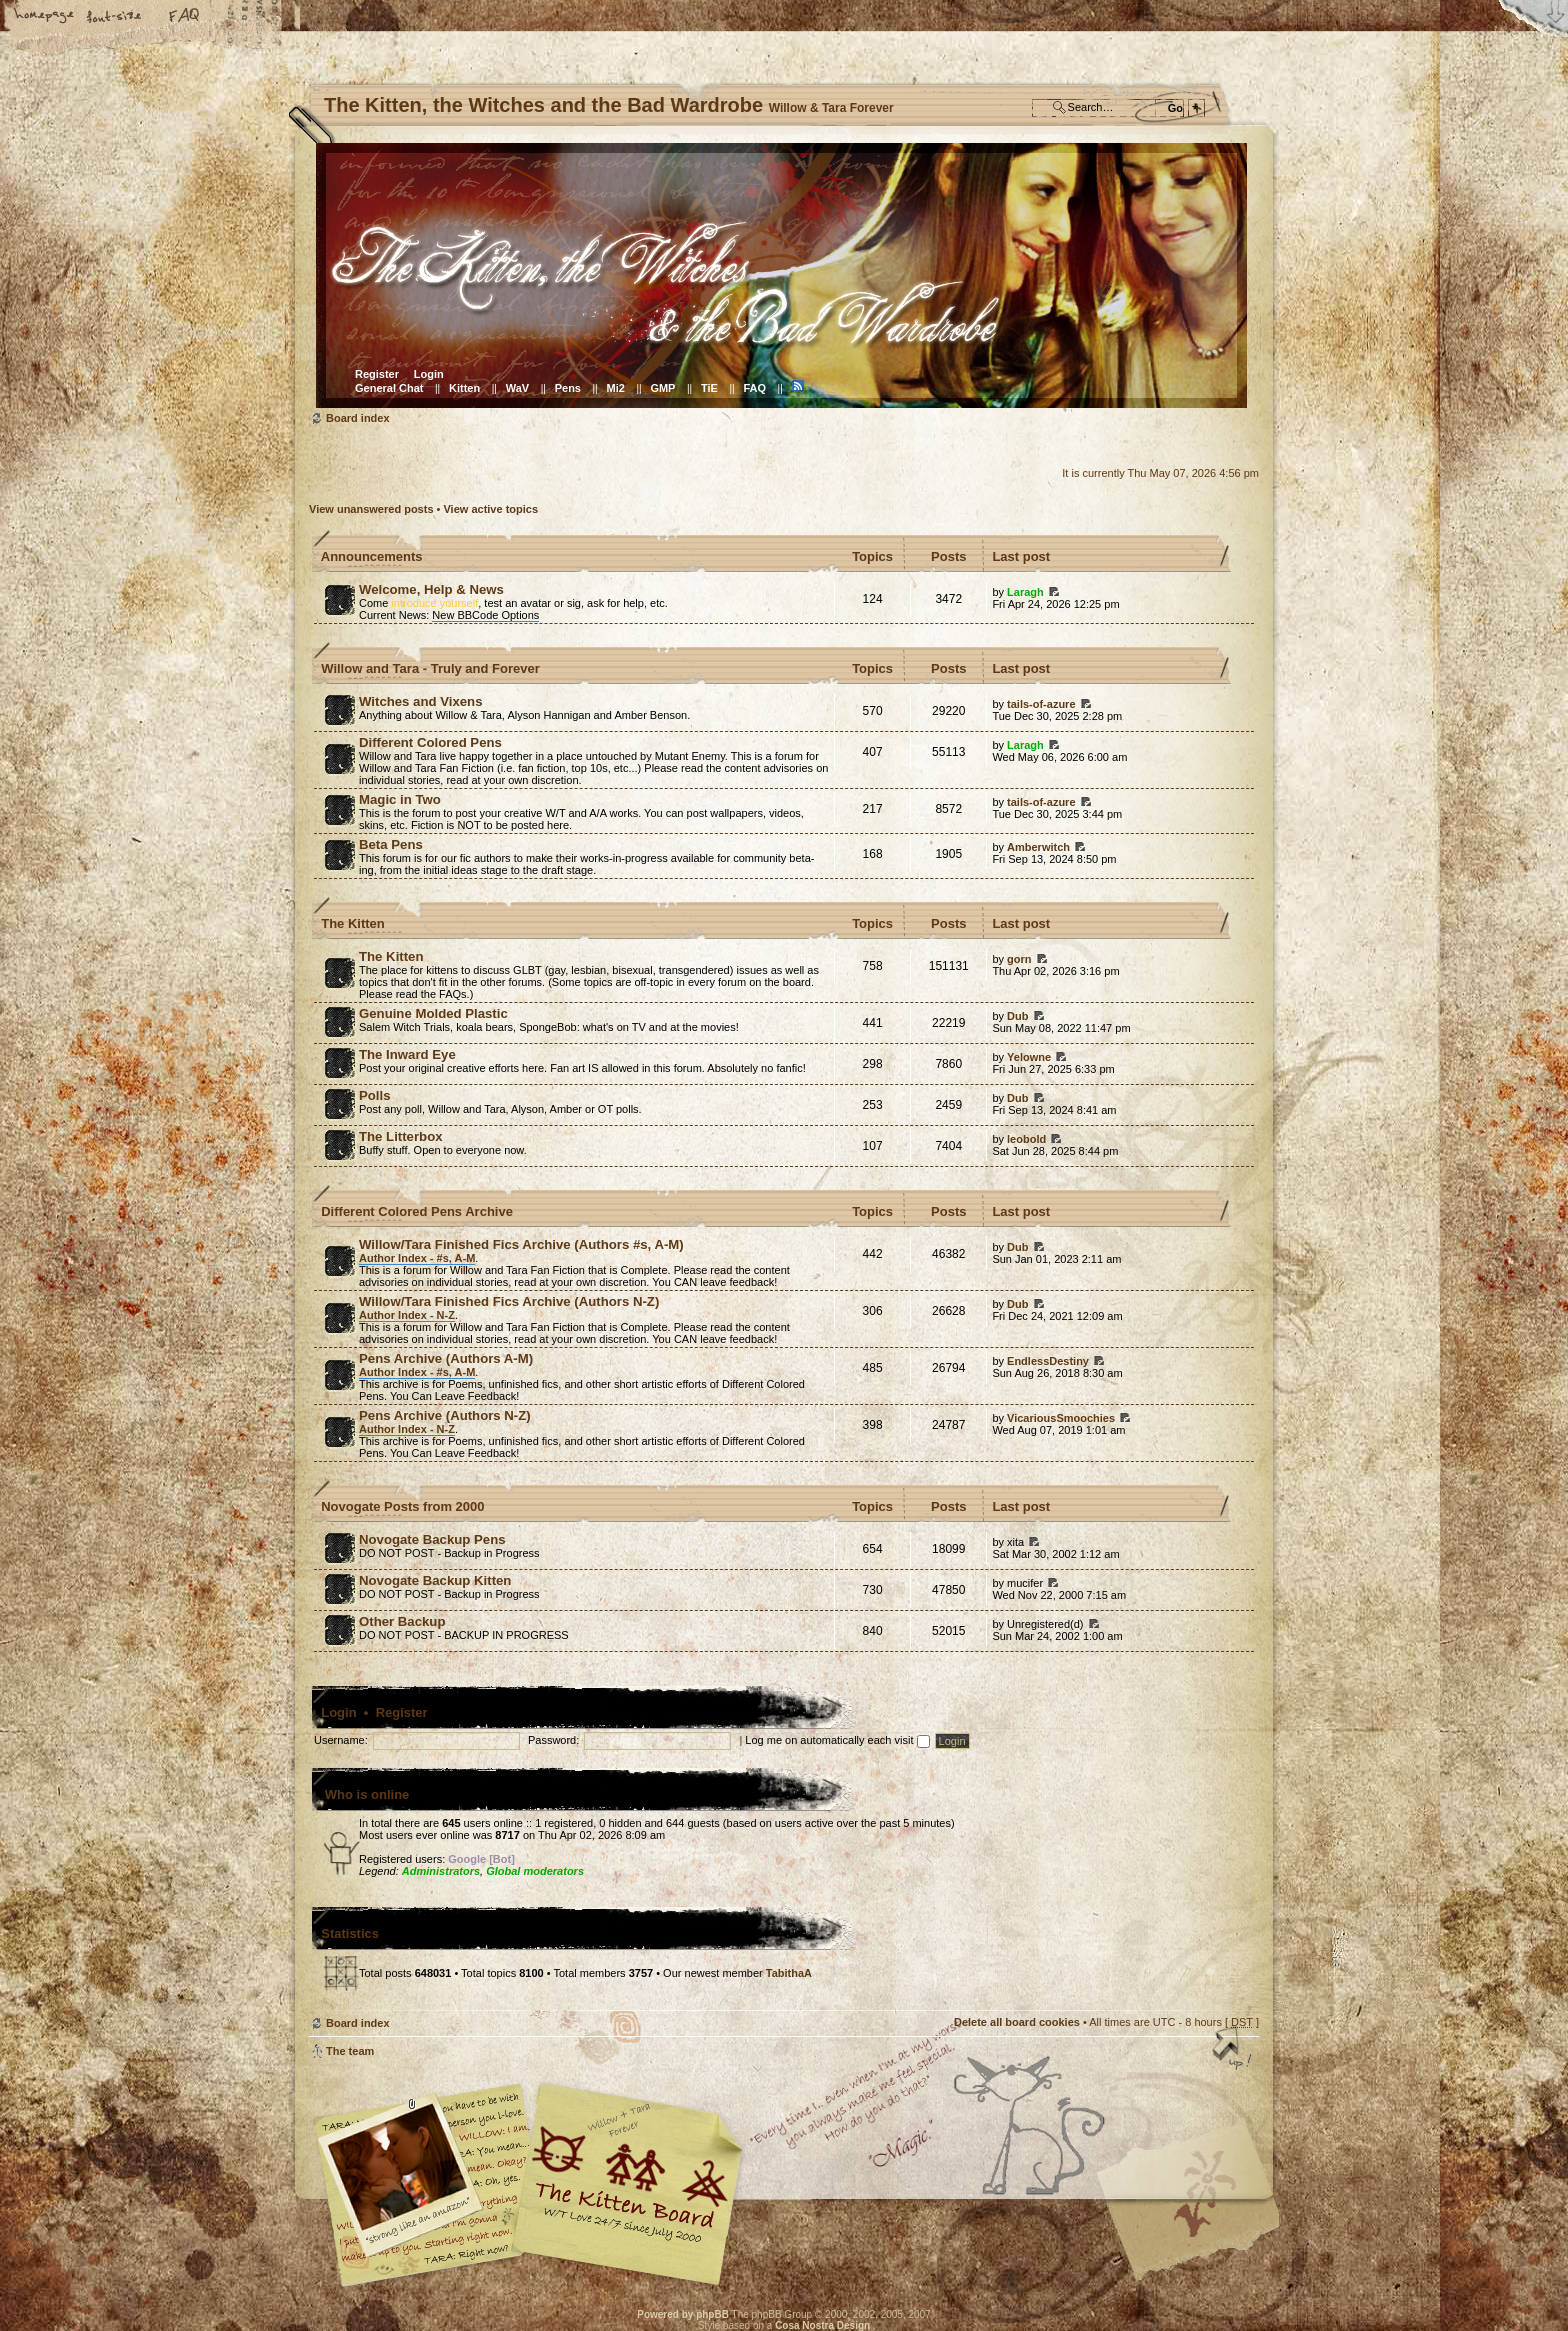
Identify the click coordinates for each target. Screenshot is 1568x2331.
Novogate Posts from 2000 (402, 1506)
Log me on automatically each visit (837, 1740)
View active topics (490, 509)
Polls (375, 1095)
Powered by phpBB (683, 2314)
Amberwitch (1038, 847)
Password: (553, 1740)
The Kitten (353, 923)
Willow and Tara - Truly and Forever (430, 668)
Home (45, 17)
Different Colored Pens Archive (417, 1211)
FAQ (185, 17)
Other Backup (402, 1621)
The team (350, 2051)
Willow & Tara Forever (629, 2177)
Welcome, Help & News (431, 589)
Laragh (1025, 592)
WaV (517, 388)
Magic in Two (400, 799)
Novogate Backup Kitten (435, 1580)
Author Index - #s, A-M (417, 1258)
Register (377, 374)
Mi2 (616, 388)
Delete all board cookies (1017, 2022)
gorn (1019, 959)
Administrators (441, 1871)
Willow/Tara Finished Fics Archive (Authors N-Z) (509, 1301)
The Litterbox (401, 1136)
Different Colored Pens (430, 742)
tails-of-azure (1041, 704)
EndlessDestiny (1048, 1361)
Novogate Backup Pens (432, 1539)
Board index (781, 275)
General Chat (389, 388)
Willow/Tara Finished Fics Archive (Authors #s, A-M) (521, 1244)
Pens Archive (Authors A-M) (446, 1358)
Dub (1017, 1016)
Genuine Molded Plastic (433, 1013)
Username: (341, 1740)
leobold (1026, 1139)
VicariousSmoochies (1061, 1418)
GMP (662, 388)
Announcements (372, 556)
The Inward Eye (407, 1054)
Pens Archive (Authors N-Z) (445, 1415)
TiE (709, 388)
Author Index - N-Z (407, 1315)
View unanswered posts (371, 509)
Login (429, 374)
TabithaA (789, 1973)
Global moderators (535, 1871)
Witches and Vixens (421, 701)
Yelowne (1029, 1057)
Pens (568, 388)
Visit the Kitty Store (1199, 2228)
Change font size (115, 17)
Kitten (464, 388)
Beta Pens (391, 844)
